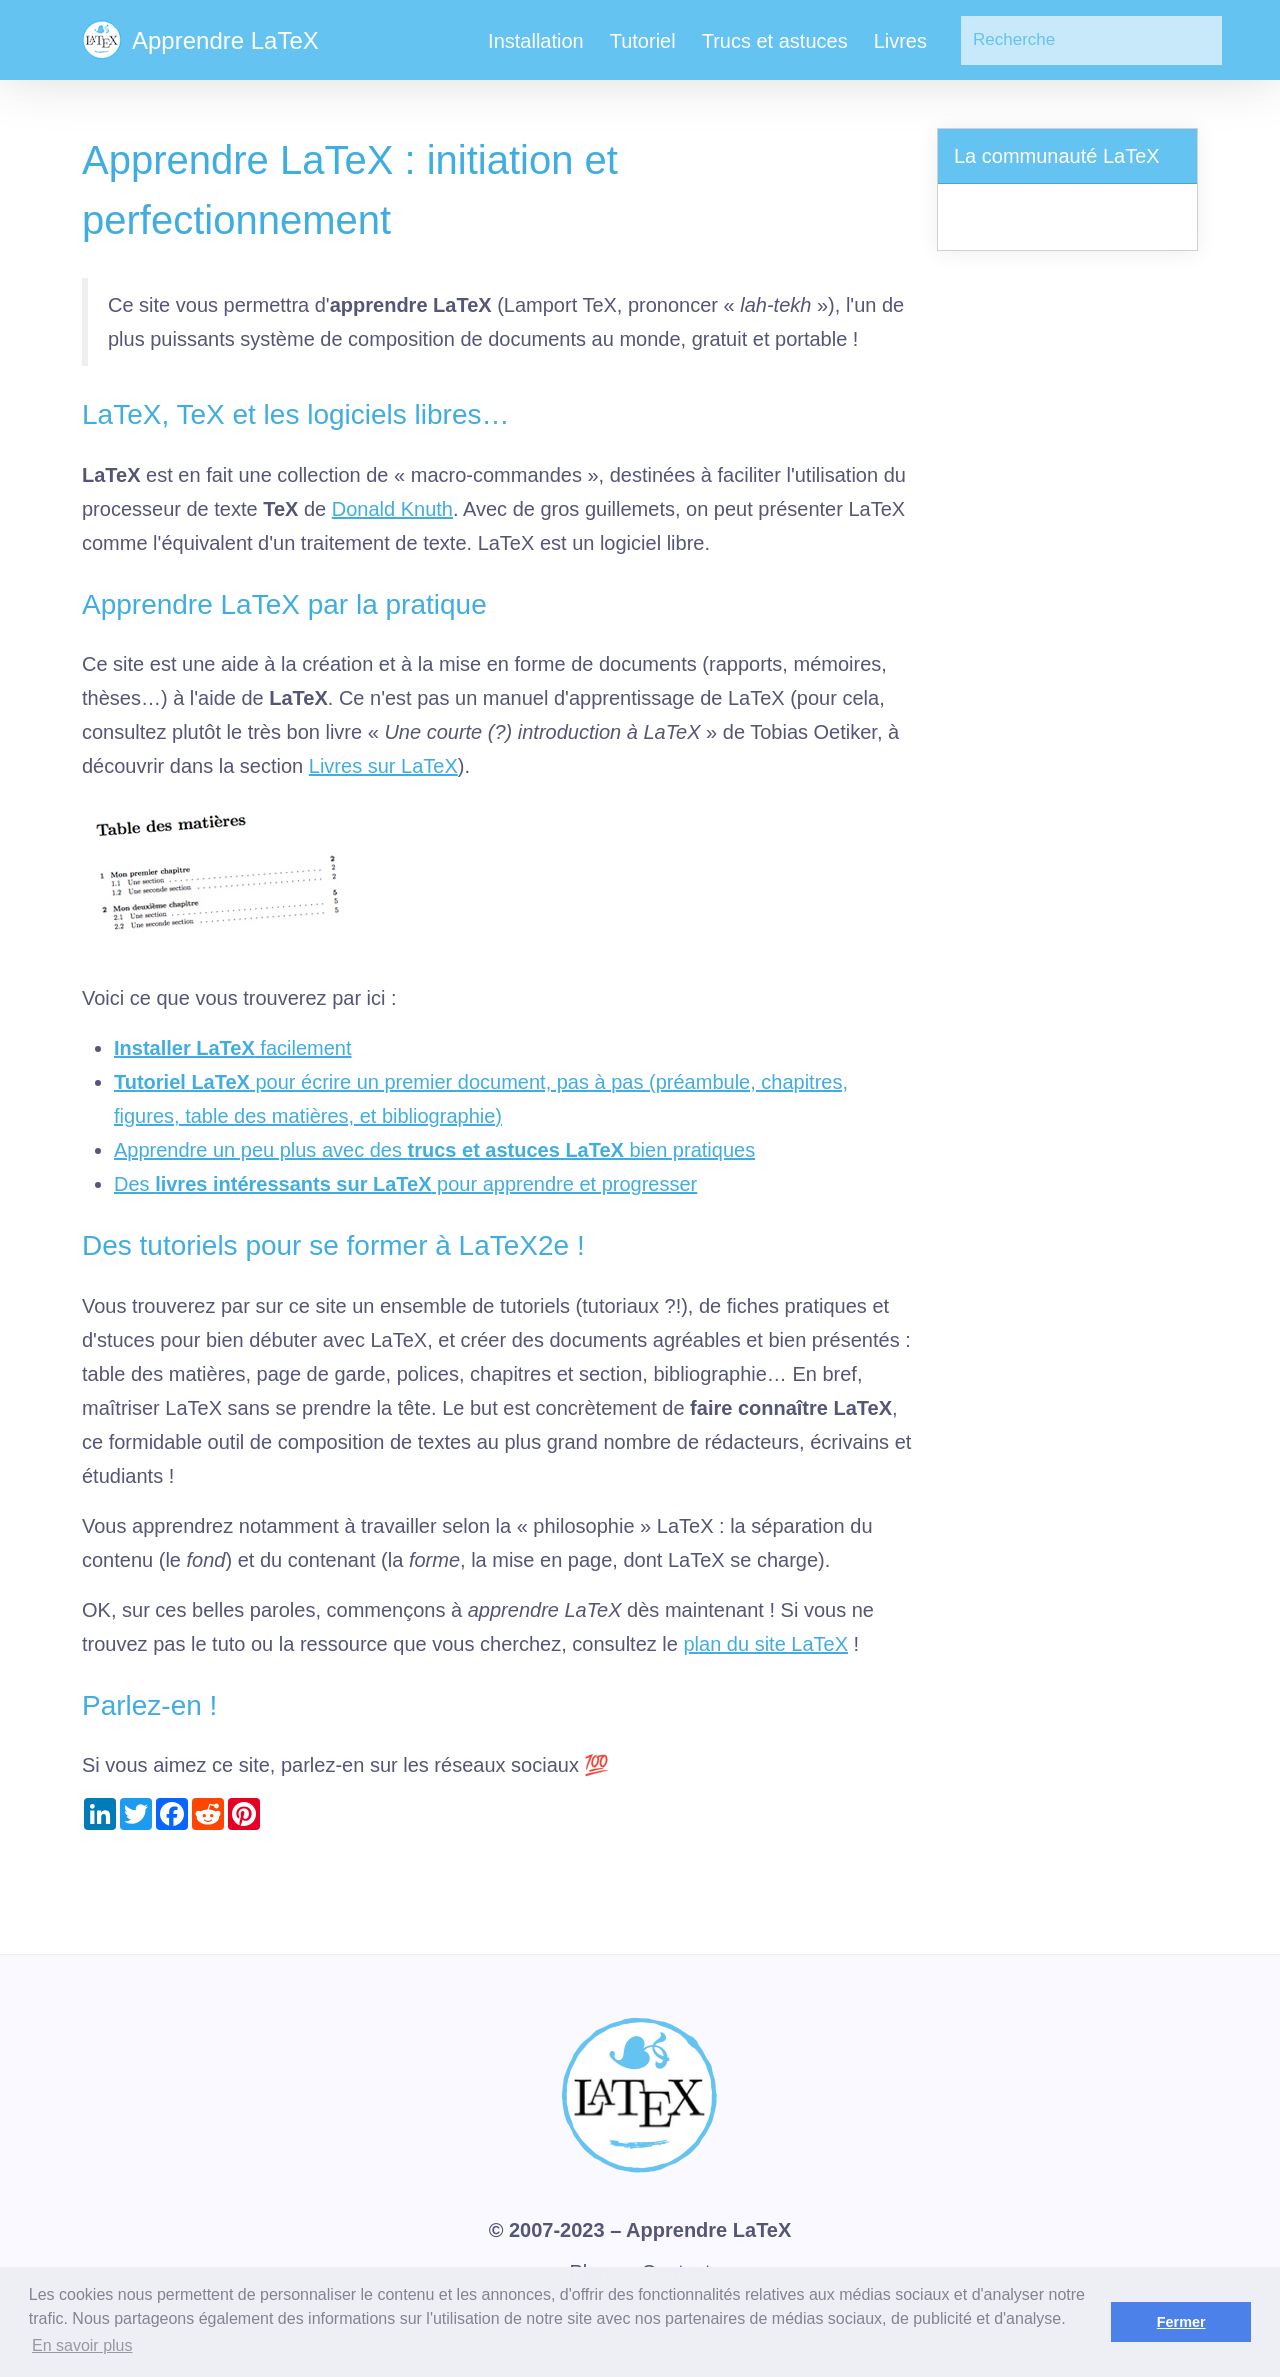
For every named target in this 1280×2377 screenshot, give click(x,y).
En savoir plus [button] (82, 2345)
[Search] (1091, 40)
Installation (536, 41)
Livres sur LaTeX (383, 766)
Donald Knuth (392, 509)
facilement (233, 1048)
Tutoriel (643, 41)
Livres (900, 41)
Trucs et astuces (775, 41)
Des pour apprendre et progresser (405, 1184)
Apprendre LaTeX (708, 2230)
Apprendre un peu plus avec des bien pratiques (434, 1150)
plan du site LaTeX (765, 1644)
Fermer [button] (1181, 2322)
